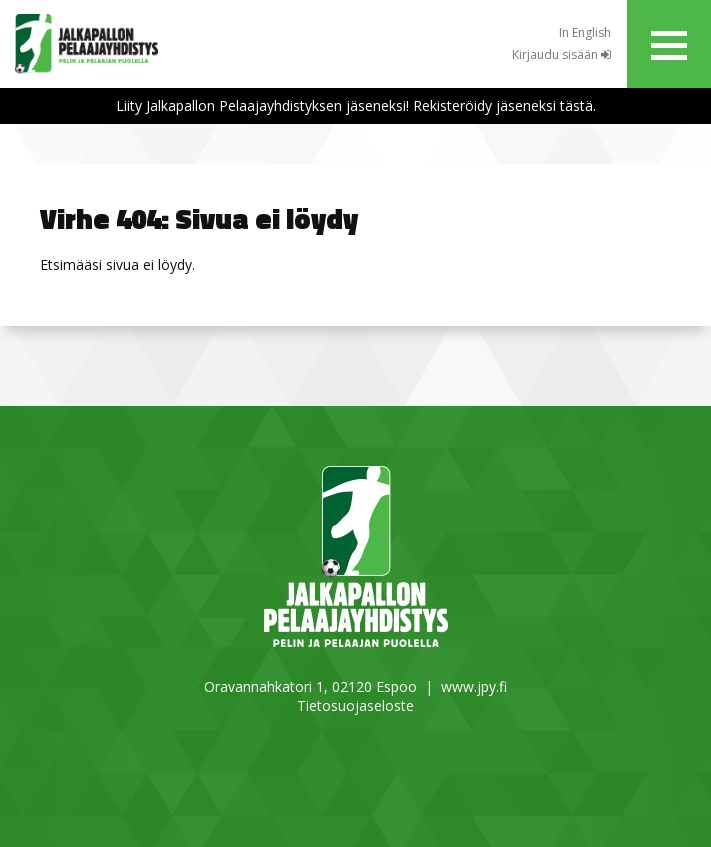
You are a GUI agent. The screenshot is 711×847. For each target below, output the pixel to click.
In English (585, 32)
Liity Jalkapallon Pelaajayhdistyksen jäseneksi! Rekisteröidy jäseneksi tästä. (356, 105)
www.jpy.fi (474, 686)
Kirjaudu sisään (561, 54)
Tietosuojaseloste (355, 705)
